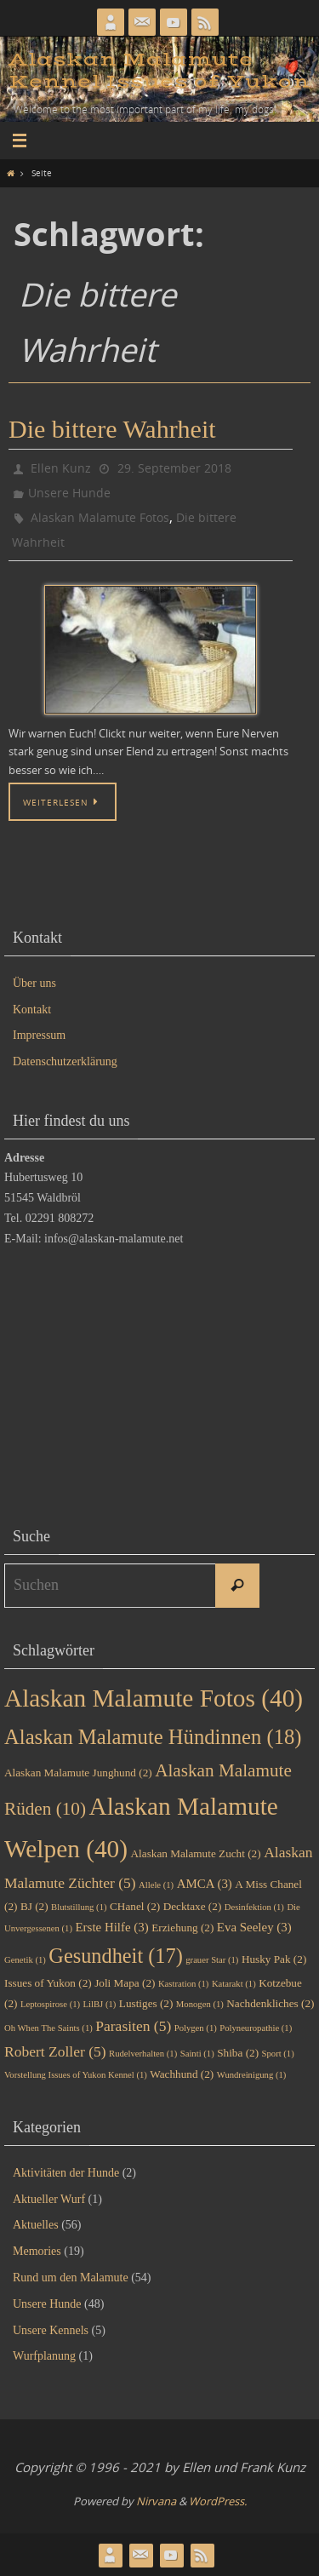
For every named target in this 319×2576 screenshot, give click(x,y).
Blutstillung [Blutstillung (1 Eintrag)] (78, 1907)
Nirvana (156, 2501)
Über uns (34, 983)
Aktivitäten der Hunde (66, 2172)
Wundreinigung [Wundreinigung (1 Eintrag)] (252, 2075)
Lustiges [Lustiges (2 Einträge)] (146, 2003)
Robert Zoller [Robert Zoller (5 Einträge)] (55, 2051)
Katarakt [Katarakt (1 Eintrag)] (234, 1983)
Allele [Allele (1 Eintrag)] (156, 1885)
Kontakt (32, 1009)
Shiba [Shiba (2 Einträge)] (238, 2052)
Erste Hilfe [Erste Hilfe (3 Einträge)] (112, 1927)
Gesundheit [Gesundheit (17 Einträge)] (115, 1955)
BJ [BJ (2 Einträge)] (34, 1906)
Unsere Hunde (69, 493)
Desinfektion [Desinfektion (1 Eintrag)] (254, 1907)
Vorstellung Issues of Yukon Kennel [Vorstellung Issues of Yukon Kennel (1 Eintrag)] (75, 2075)
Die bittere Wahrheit (112, 429)
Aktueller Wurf (49, 2199)
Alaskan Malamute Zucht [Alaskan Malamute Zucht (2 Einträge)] (196, 1853)
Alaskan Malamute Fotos (100, 517)
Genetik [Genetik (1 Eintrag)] (25, 1960)
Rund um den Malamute (70, 2277)
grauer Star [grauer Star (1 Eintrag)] (211, 1960)
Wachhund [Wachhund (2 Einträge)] (182, 2074)
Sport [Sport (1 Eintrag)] (278, 2053)
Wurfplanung (44, 2355)
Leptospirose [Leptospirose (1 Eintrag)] (50, 2004)
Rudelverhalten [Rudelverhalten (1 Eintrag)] (143, 2053)
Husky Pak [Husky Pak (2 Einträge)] (274, 1959)
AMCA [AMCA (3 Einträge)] (204, 1883)
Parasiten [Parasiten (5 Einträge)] (133, 2025)
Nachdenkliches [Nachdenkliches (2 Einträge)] (270, 2003)
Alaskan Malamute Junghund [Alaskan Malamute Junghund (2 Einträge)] (78, 1772)
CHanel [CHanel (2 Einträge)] (135, 1906)
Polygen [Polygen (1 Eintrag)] (195, 2028)
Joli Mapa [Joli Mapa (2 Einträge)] (124, 1982)
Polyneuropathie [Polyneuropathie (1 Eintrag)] (255, 2028)
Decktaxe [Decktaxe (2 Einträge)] (192, 1906)
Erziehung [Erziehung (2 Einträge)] (182, 1927)
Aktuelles (36, 2224)
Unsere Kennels (50, 2330)
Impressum (39, 1035)
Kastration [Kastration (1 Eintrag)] (183, 1983)
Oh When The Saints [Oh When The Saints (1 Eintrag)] (48, 2028)
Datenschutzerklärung (65, 1061)
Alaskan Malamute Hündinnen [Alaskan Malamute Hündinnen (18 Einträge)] (152, 1736)
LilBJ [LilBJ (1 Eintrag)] (100, 2004)
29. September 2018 (174, 468)
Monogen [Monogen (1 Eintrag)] (200, 2004)
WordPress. (218, 2501)
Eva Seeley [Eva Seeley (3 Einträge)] (254, 1927)
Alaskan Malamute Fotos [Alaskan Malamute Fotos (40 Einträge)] (153, 1698)
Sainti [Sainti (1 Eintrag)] (197, 2053)
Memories (37, 2251)
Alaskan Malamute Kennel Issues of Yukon (159, 71)
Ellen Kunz (61, 468)
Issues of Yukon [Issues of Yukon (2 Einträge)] (48, 1982)
